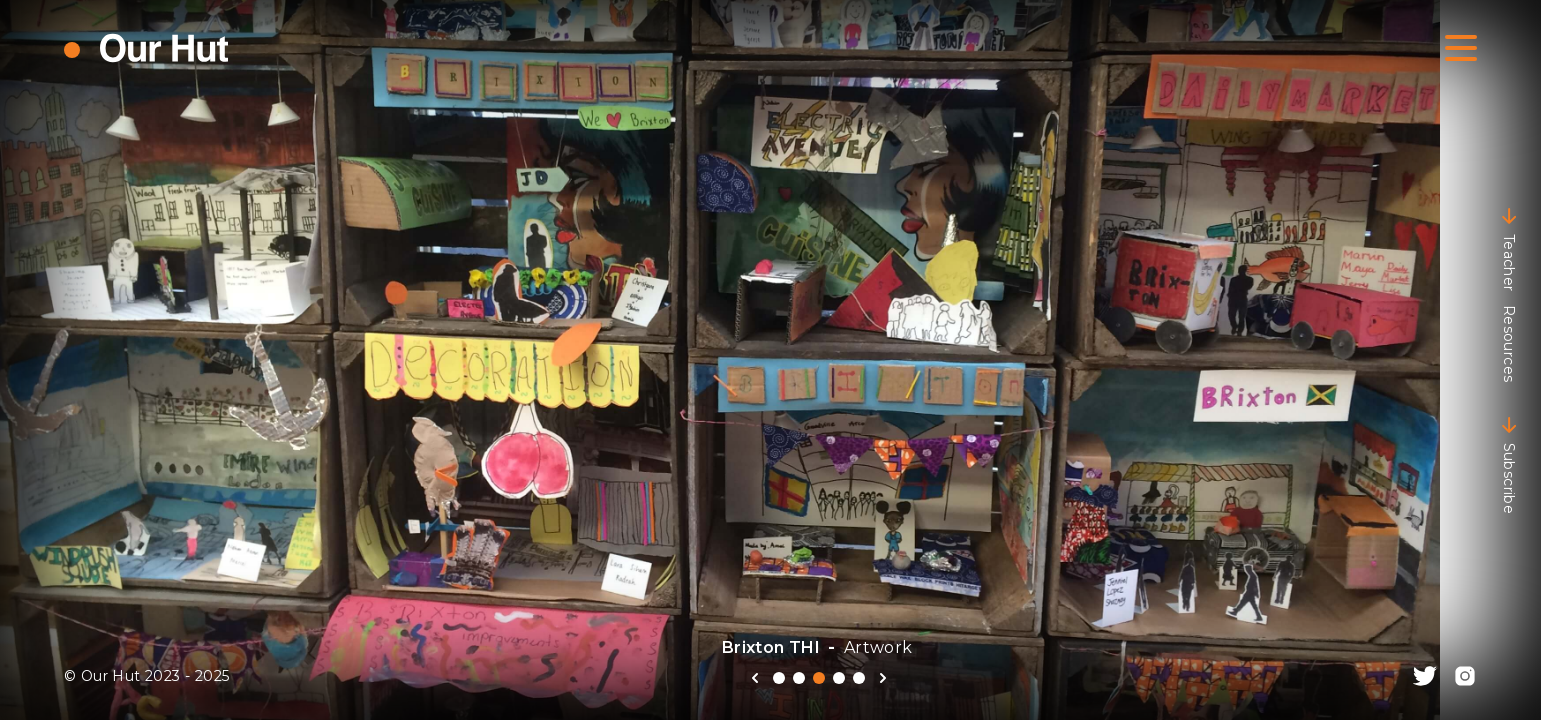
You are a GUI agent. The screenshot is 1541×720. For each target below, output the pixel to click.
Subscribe (1509, 465)
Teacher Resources (1509, 294)
